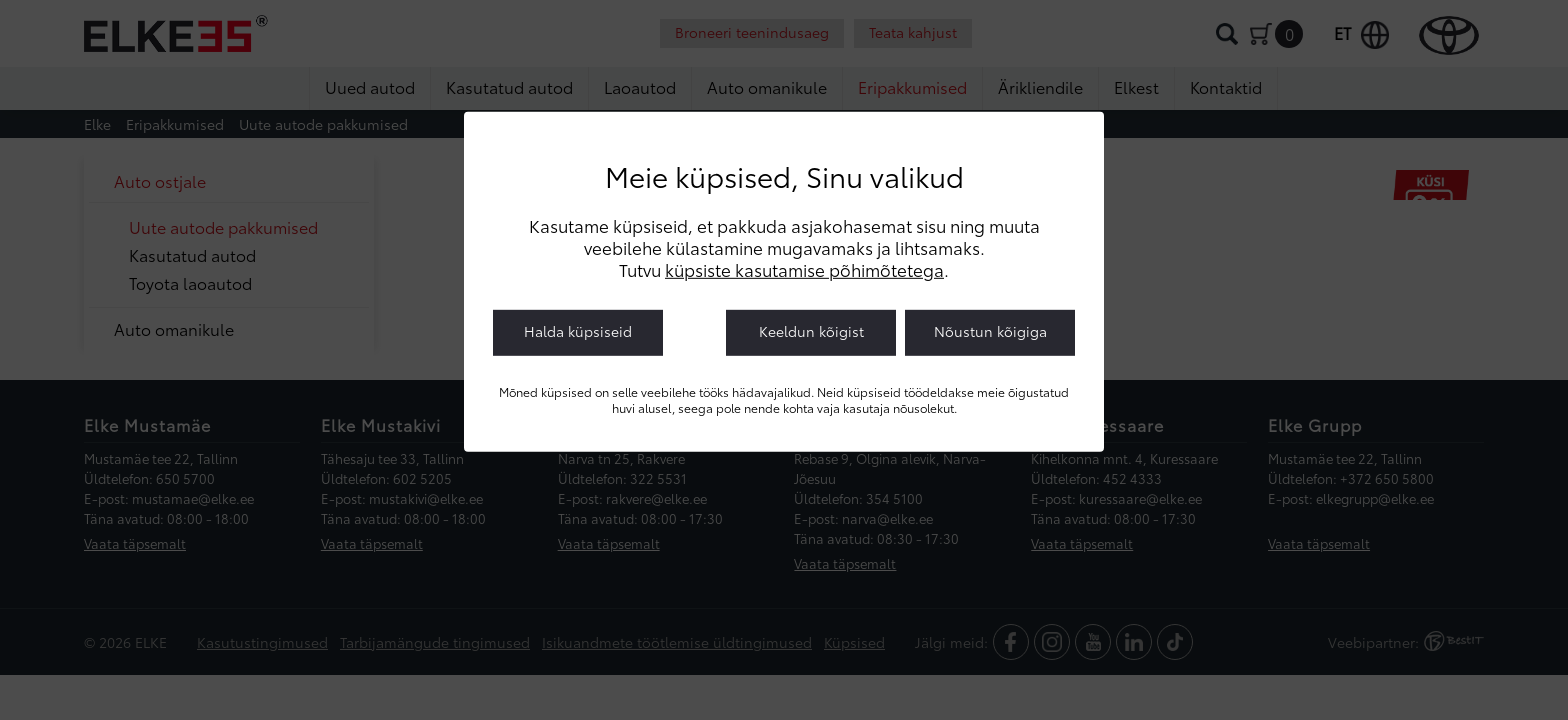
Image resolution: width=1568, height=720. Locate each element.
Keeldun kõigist (811, 331)
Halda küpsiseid (578, 331)
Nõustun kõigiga (990, 331)
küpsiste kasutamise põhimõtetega (804, 269)
